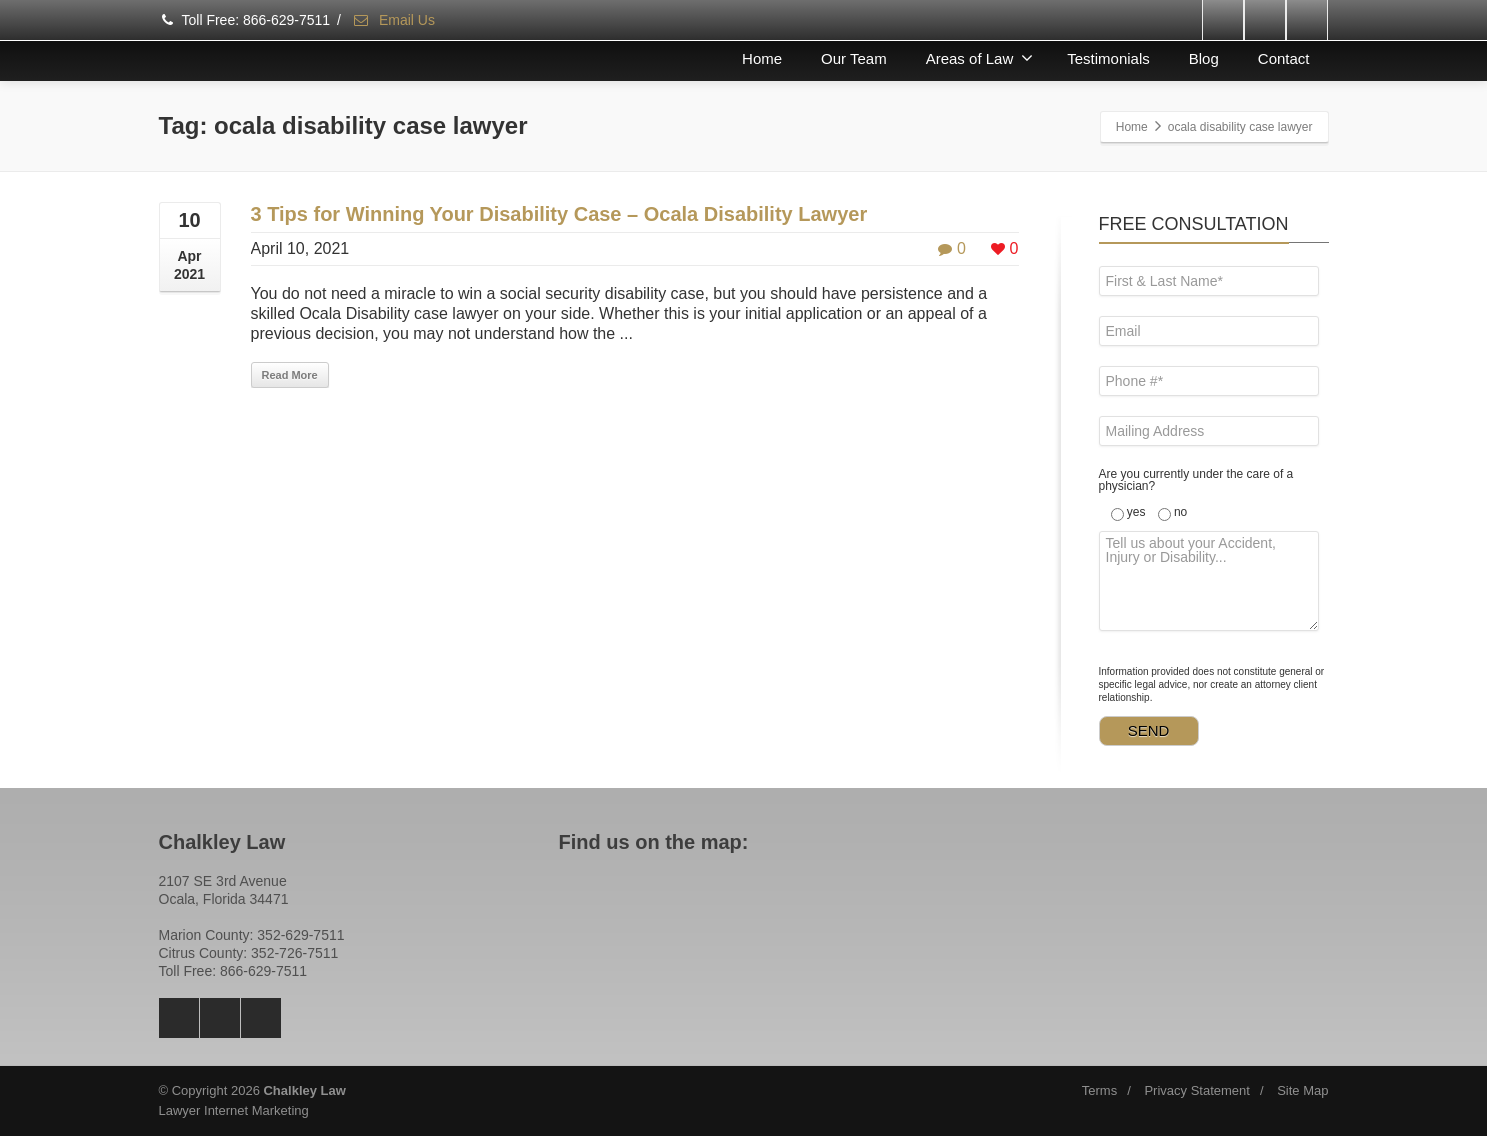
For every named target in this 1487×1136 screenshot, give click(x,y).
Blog (1204, 58)
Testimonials (1108, 58)
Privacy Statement (1197, 1090)
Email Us (393, 20)
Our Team (854, 58)
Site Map (1302, 1090)
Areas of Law (980, 58)
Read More (290, 375)
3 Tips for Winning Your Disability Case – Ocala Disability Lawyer (559, 214)
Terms (1099, 1090)
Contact (1284, 58)
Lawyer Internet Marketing (234, 1110)
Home (762, 58)
